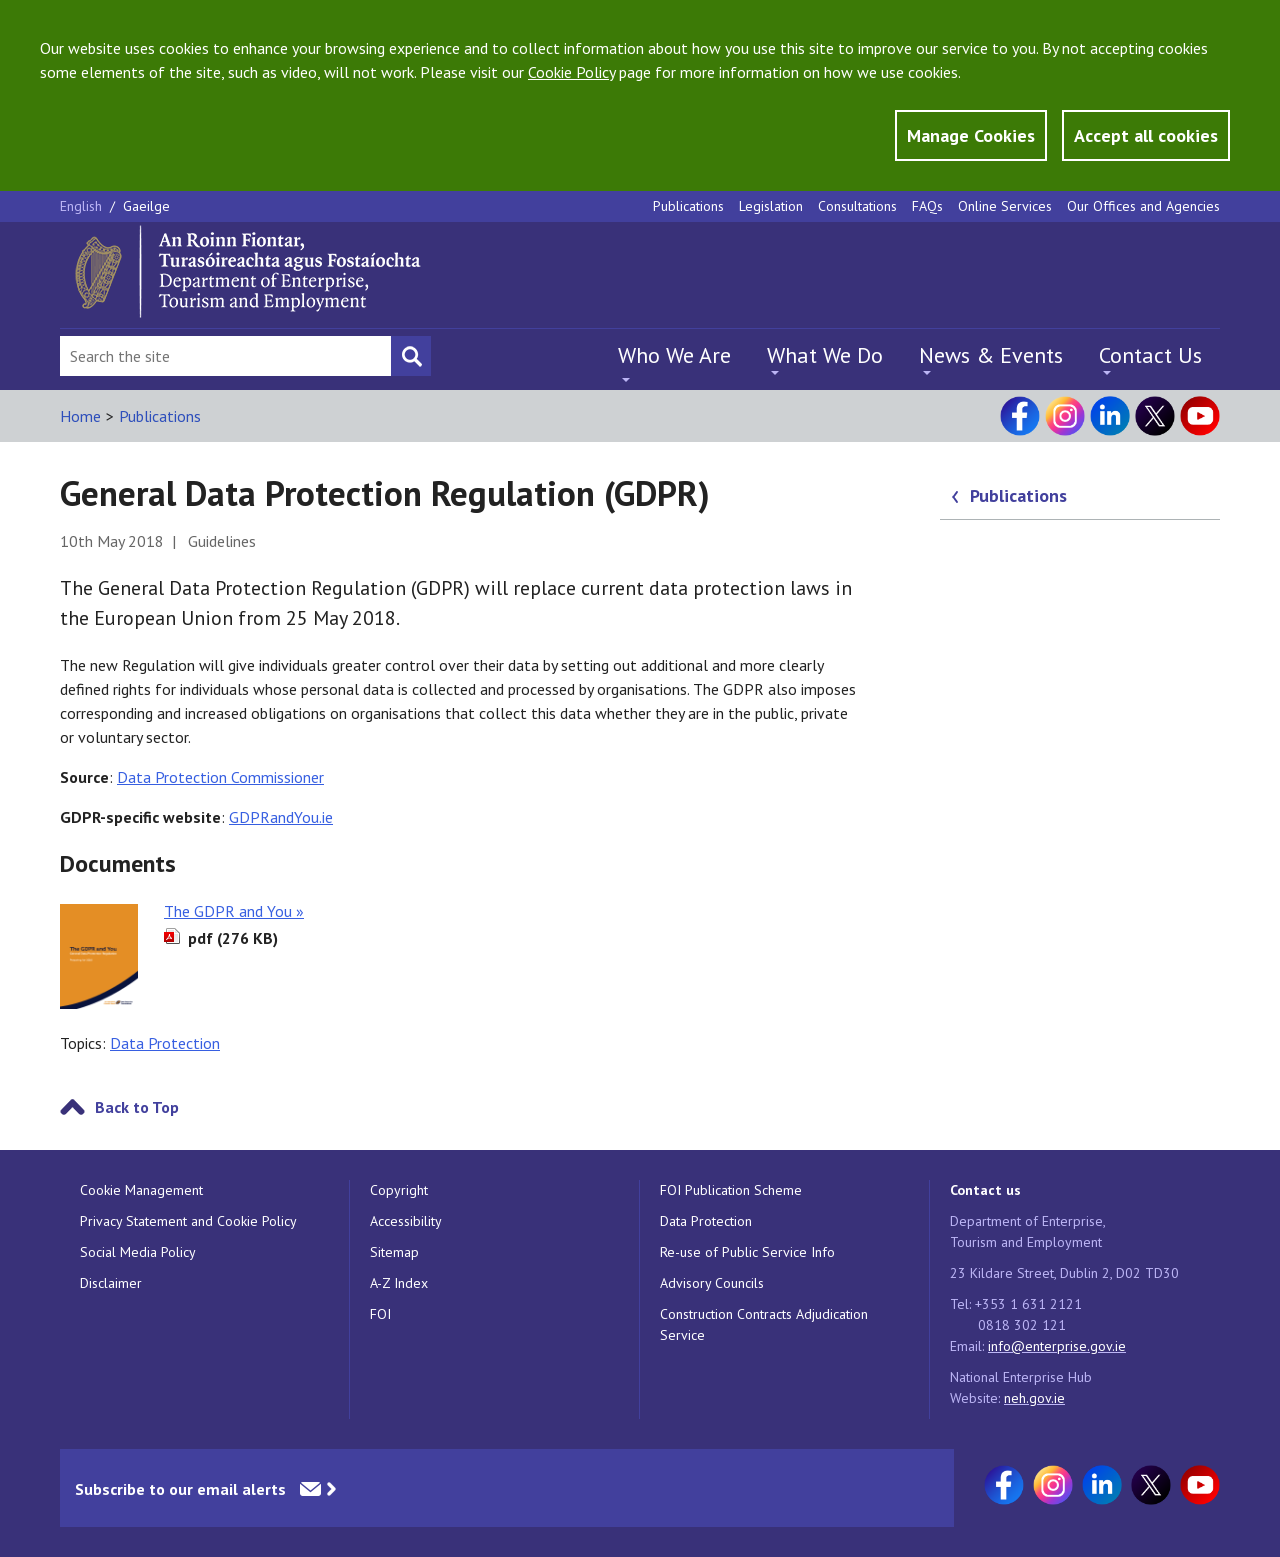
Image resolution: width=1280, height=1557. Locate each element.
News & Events (991, 355)
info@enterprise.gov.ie (1057, 1346)
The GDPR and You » (234, 911)
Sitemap (394, 1252)
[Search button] (411, 356)
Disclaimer (111, 1283)
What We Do (825, 355)
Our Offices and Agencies (1143, 206)
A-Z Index (399, 1283)
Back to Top (137, 1107)
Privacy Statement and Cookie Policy (188, 1221)
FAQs (927, 206)
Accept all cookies (1146, 135)
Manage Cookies (971, 135)
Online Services (1005, 206)
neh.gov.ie (1034, 1398)
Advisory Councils (712, 1283)
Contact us (985, 1190)
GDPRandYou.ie (281, 817)
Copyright (399, 1190)
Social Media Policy (138, 1252)
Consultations (857, 206)
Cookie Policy (571, 72)
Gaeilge (146, 206)
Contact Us (1150, 355)
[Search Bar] (225, 356)
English (83, 206)
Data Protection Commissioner (220, 777)
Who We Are (674, 355)
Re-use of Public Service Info (747, 1252)
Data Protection (165, 1043)
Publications (688, 206)
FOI (380, 1314)
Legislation (771, 206)
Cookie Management (141, 1190)
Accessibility (406, 1221)
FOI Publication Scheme (731, 1190)
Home (80, 416)
